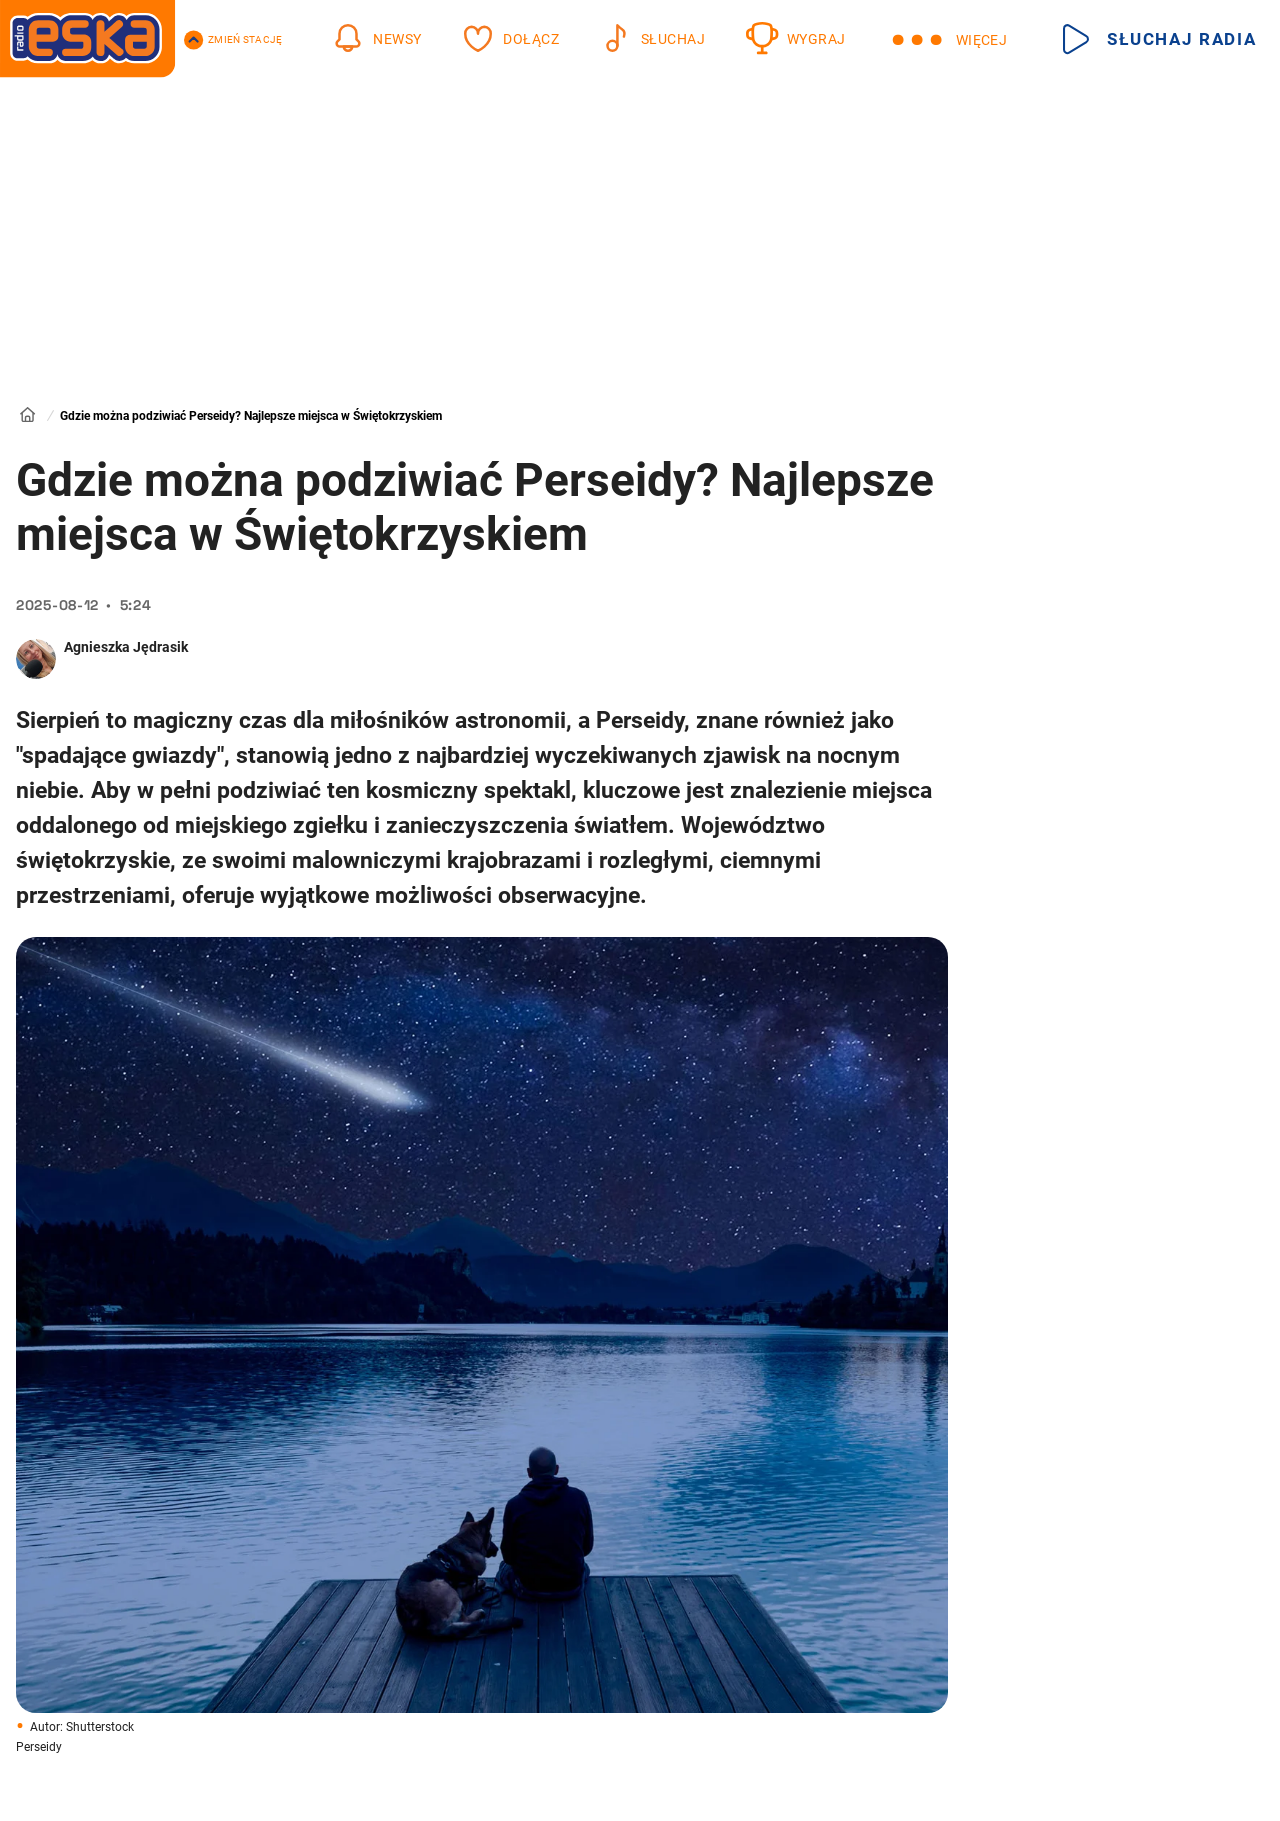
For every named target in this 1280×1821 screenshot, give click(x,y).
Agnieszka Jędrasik (126, 647)
